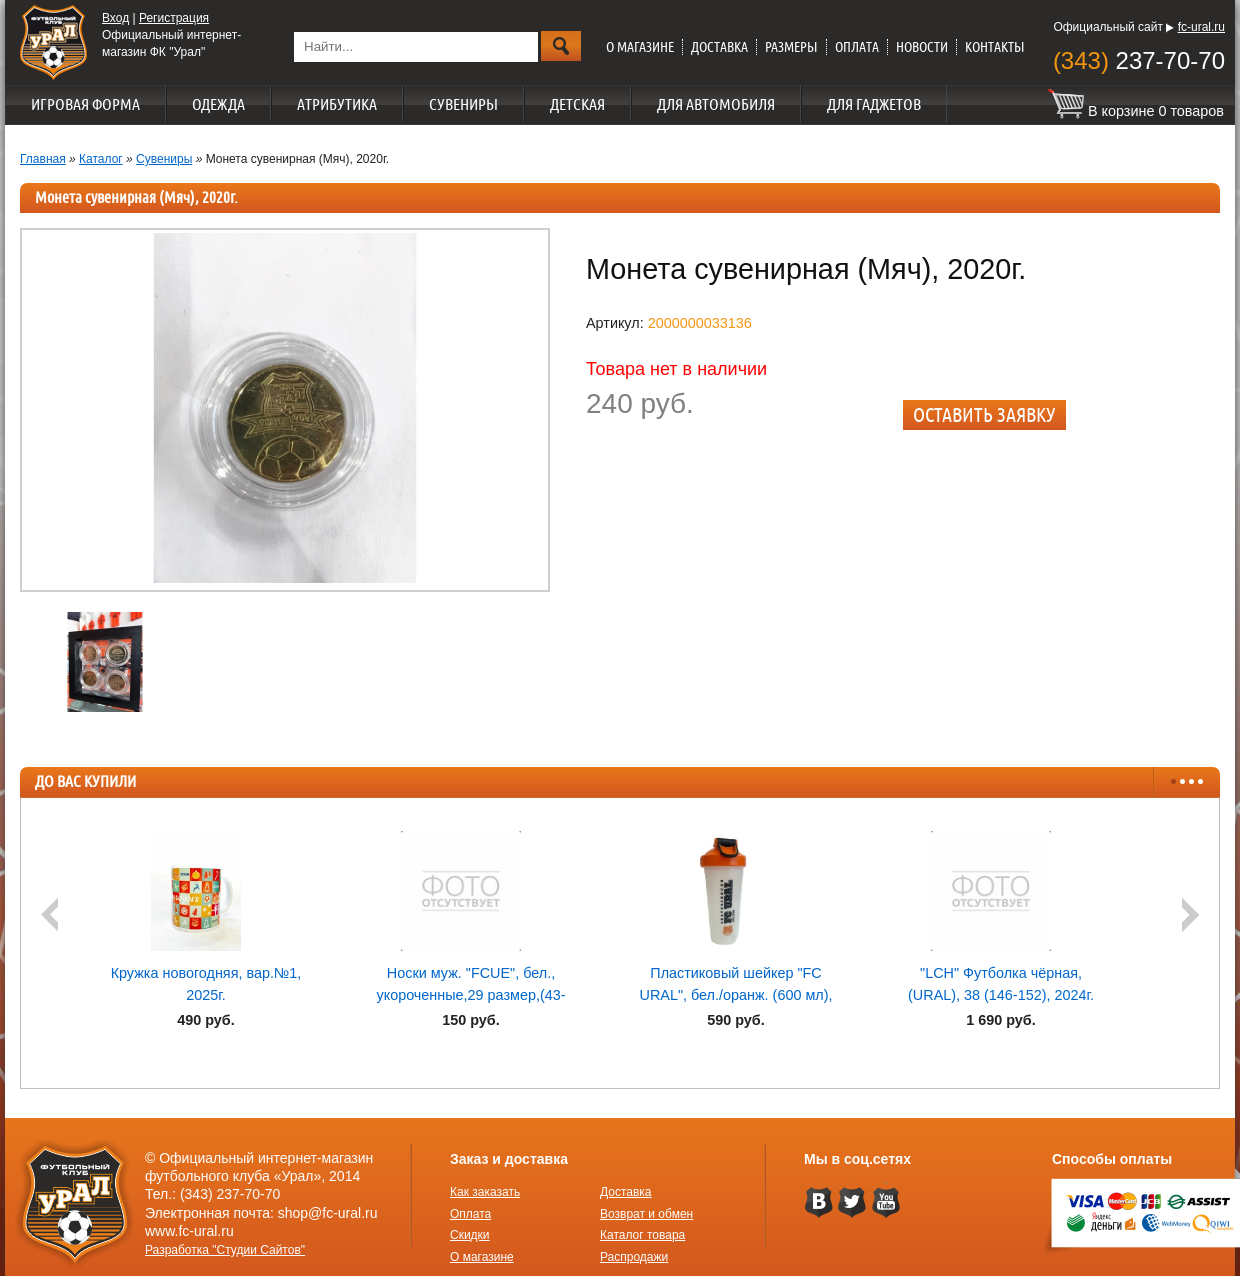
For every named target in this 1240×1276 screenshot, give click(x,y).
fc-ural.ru (1201, 27)
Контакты (995, 47)
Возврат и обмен (646, 1214)
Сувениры (463, 104)
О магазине (640, 47)
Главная (43, 159)
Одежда (218, 104)
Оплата (857, 47)
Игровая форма (85, 104)
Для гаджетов (874, 104)
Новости (922, 47)
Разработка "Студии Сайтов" (225, 1250)
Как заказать (485, 1192)
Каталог (101, 159)
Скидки (470, 1235)
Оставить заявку (984, 414)
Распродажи (634, 1257)
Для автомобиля (716, 104)
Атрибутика (337, 104)
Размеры (791, 47)
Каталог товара (642, 1235)
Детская (577, 104)
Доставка (719, 47)
